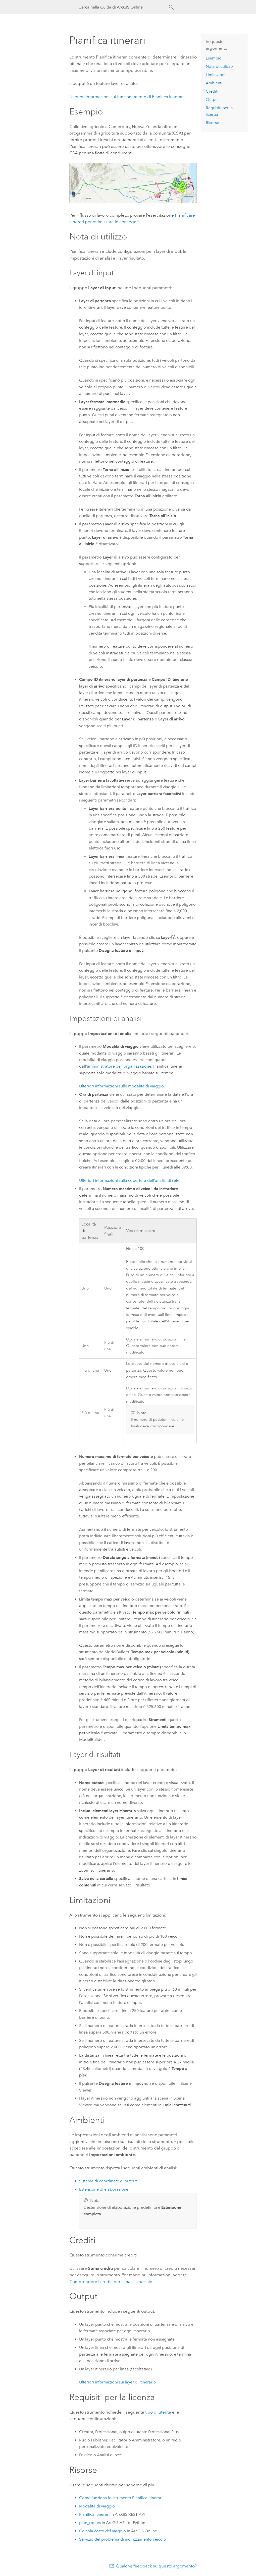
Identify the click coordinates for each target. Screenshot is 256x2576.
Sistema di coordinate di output (108, 2181)
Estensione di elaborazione (103, 2189)
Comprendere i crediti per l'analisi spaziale (110, 2281)
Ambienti (214, 83)
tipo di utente (158, 2412)
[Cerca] (171, 7)
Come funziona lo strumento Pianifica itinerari (121, 2497)
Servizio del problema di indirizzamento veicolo (122, 2539)
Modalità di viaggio (97, 2506)
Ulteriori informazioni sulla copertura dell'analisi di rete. (129, 1180)
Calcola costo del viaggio (102, 2531)
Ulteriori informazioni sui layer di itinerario (117, 2382)
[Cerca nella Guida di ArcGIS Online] (123, 7)
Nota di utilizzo (219, 66)
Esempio (214, 58)
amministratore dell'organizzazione (119, 1066)
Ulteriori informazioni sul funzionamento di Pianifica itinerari (126, 96)
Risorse (212, 122)
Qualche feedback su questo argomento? (156, 2565)
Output (212, 99)
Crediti (212, 91)
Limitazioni (215, 74)
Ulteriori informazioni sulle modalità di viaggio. (122, 1086)
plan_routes (90, 2522)
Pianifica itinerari (94, 2514)
